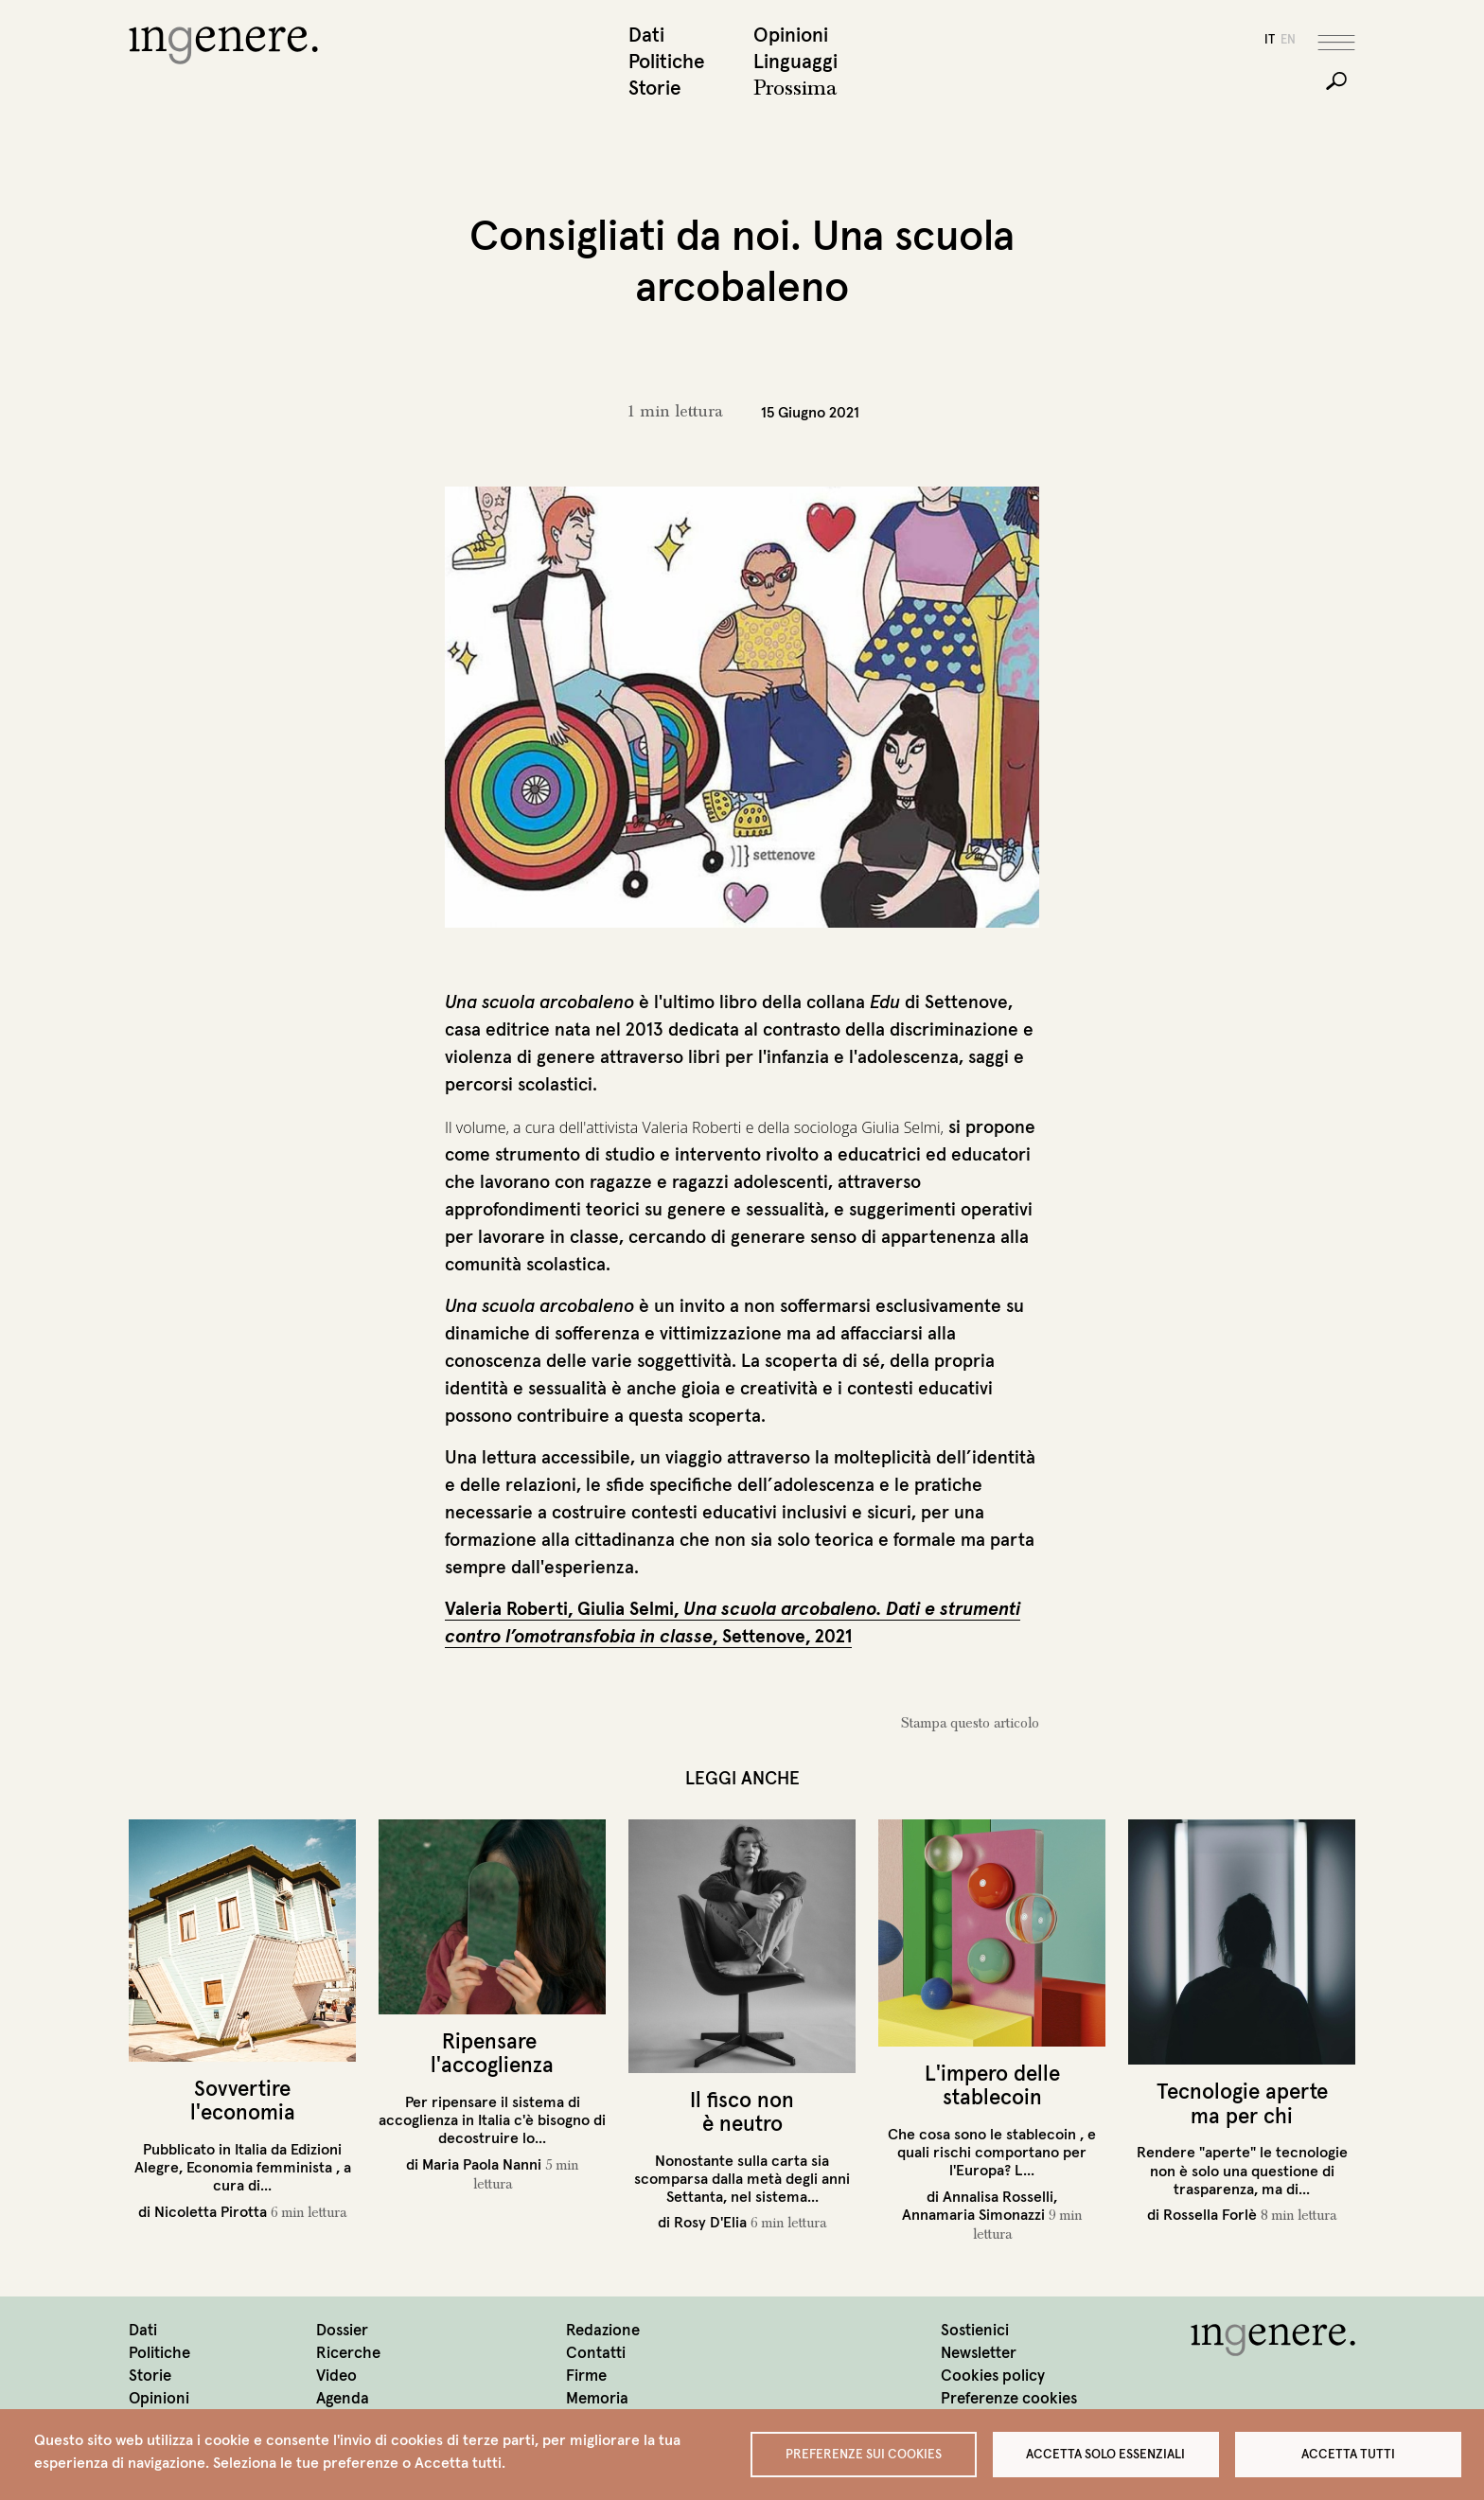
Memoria (597, 2400)
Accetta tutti (1348, 2453)
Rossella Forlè (1210, 2216)
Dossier (342, 2332)
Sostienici (975, 2332)
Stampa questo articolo (970, 1723)
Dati (646, 36)
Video (336, 2377)
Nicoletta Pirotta (210, 2212)
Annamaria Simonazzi (973, 2215)
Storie (654, 89)
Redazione (603, 2332)
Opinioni (790, 36)
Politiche (666, 63)
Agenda (342, 2400)
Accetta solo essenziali (1105, 2453)
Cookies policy (993, 2377)
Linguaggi (795, 63)
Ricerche (348, 2355)
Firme (586, 2377)
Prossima (795, 90)
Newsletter (978, 2355)
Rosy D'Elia (710, 2223)
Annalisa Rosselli (998, 2197)
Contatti (596, 2355)
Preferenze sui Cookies (864, 2453)
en (1288, 41)
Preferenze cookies (1009, 2400)
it (1269, 41)
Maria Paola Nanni (481, 2164)
